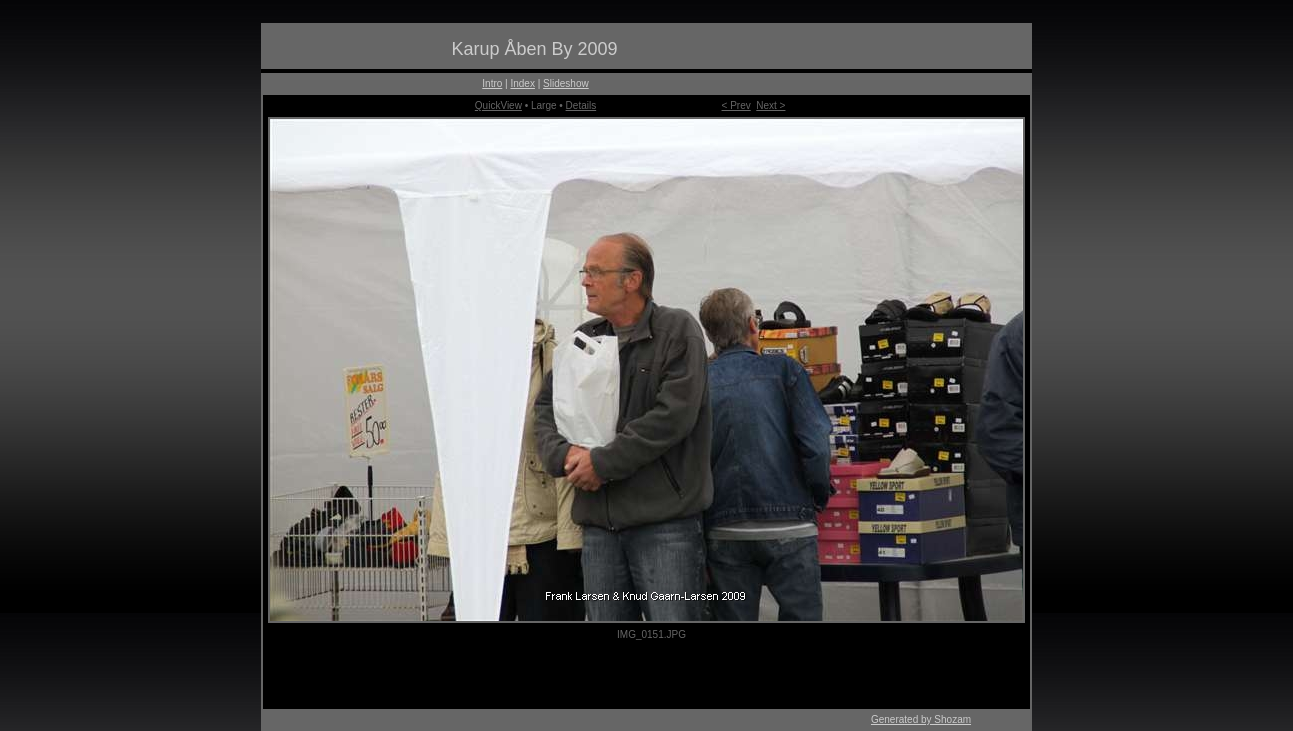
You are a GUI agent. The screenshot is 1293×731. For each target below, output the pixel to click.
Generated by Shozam (921, 719)
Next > (770, 105)
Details (581, 105)
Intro (492, 83)
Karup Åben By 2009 (534, 49)
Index (522, 83)
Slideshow (566, 83)
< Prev (736, 105)
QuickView (498, 105)
